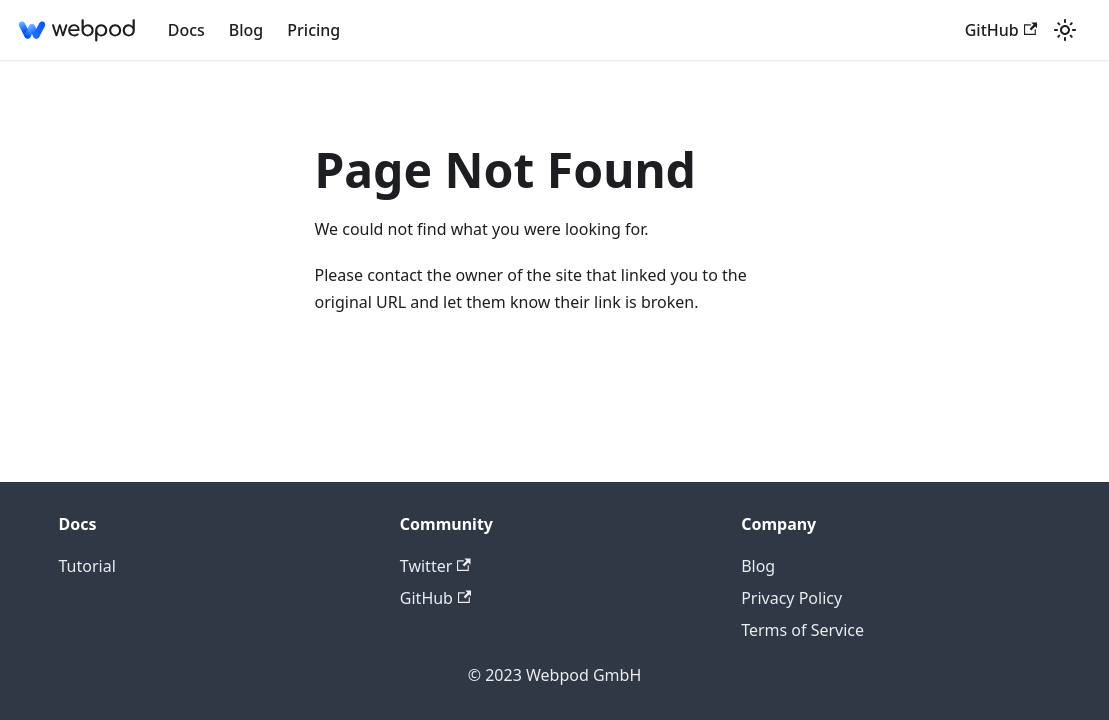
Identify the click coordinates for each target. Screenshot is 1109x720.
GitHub (1001, 30)
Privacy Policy (791, 598)
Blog (246, 30)
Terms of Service (802, 630)
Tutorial (87, 566)
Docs (186, 30)
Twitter (435, 566)
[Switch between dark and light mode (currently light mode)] (1065, 30)
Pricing (313, 30)
